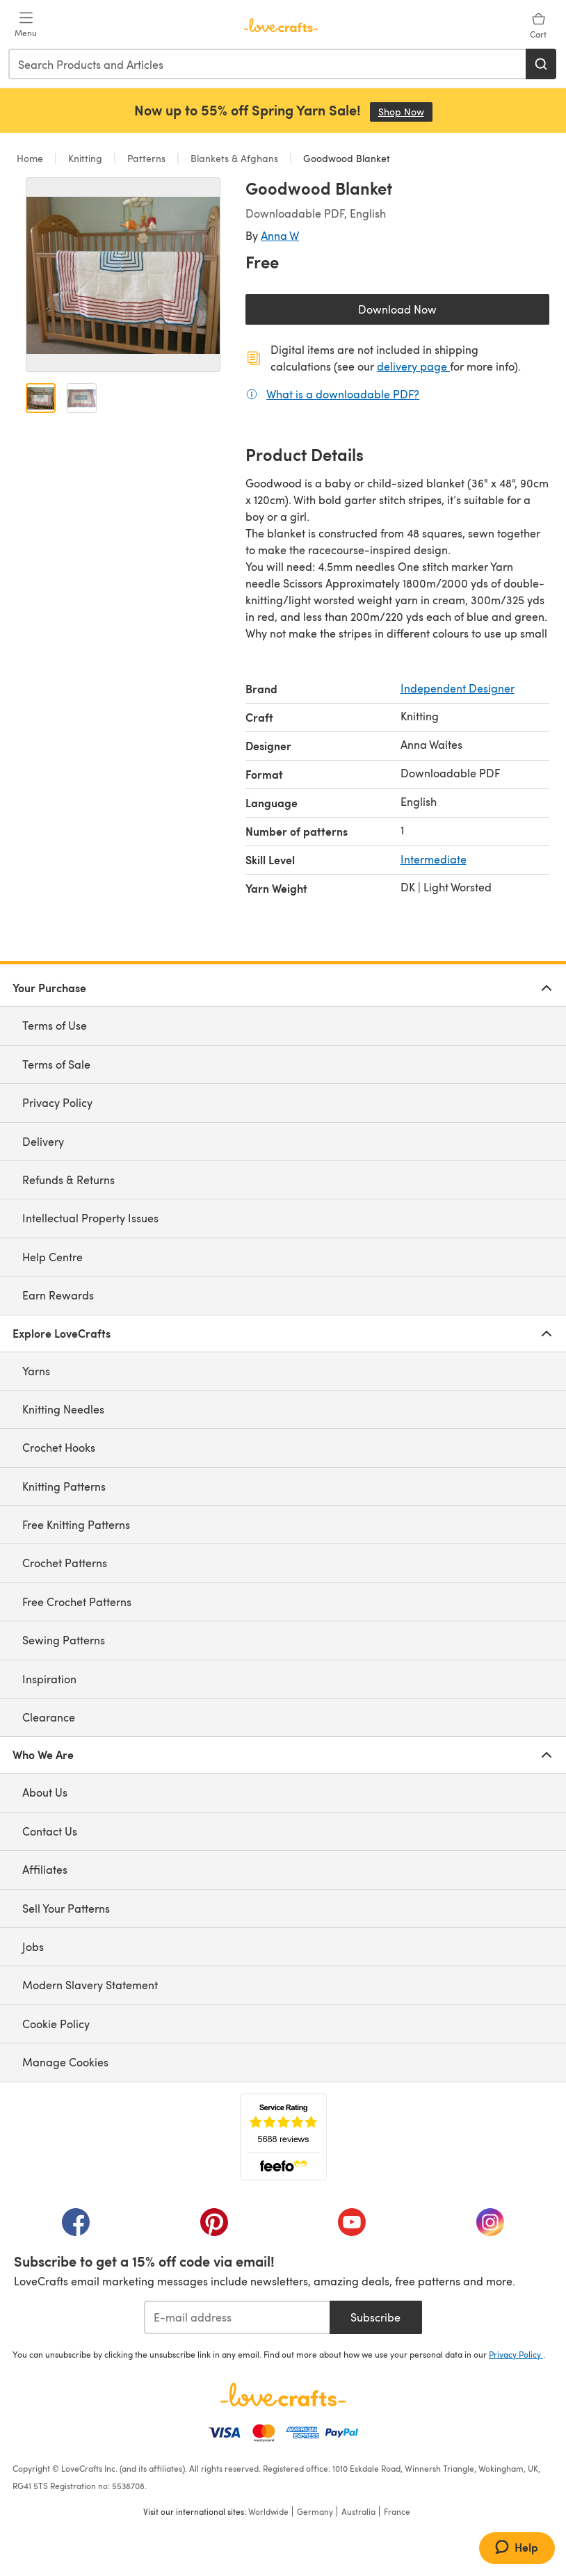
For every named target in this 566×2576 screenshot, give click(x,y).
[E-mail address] (237, 2317)
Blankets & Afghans (234, 158)
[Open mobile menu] (25, 25)
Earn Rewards (58, 1295)
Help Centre (52, 1256)
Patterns (146, 158)
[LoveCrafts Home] (283, 2394)
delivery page (413, 366)
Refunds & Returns (68, 1179)
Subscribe (375, 2317)
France (397, 2511)
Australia (358, 2511)
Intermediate (434, 859)
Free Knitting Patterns (76, 1524)
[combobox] (267, 64)
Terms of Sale (56, 1064)
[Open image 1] (41, 398)
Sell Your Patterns (66, 1908)
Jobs (33, 1946)
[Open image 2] (82, 398)
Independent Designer (458, 688)
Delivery (43, 1141)
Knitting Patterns (64, 1486)
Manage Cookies (65, 2062)
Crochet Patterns (64, 1562)
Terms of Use (54, 1025)
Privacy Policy (57, 1102)
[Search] (541, 64)
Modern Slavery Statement (90, 1984)
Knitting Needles (63, 1409)
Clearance (48, 1717)
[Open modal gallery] (123, 274)
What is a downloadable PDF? (342, 393)
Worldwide (268, 2511)
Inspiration (49, 1678)
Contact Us (49, 1831)
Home (31, 158)
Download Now (429, 312)
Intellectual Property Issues (90, 1217)
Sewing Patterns (63, 1640)
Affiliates (44, 1869)
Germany (315, 2511)
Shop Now (405, 111)
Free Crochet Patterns (76, 1601)
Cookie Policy (56, 2023)
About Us (44, 1792)
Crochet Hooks (58, 1447)
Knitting (85, 158)
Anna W (280, 235)
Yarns (36, 1370)
